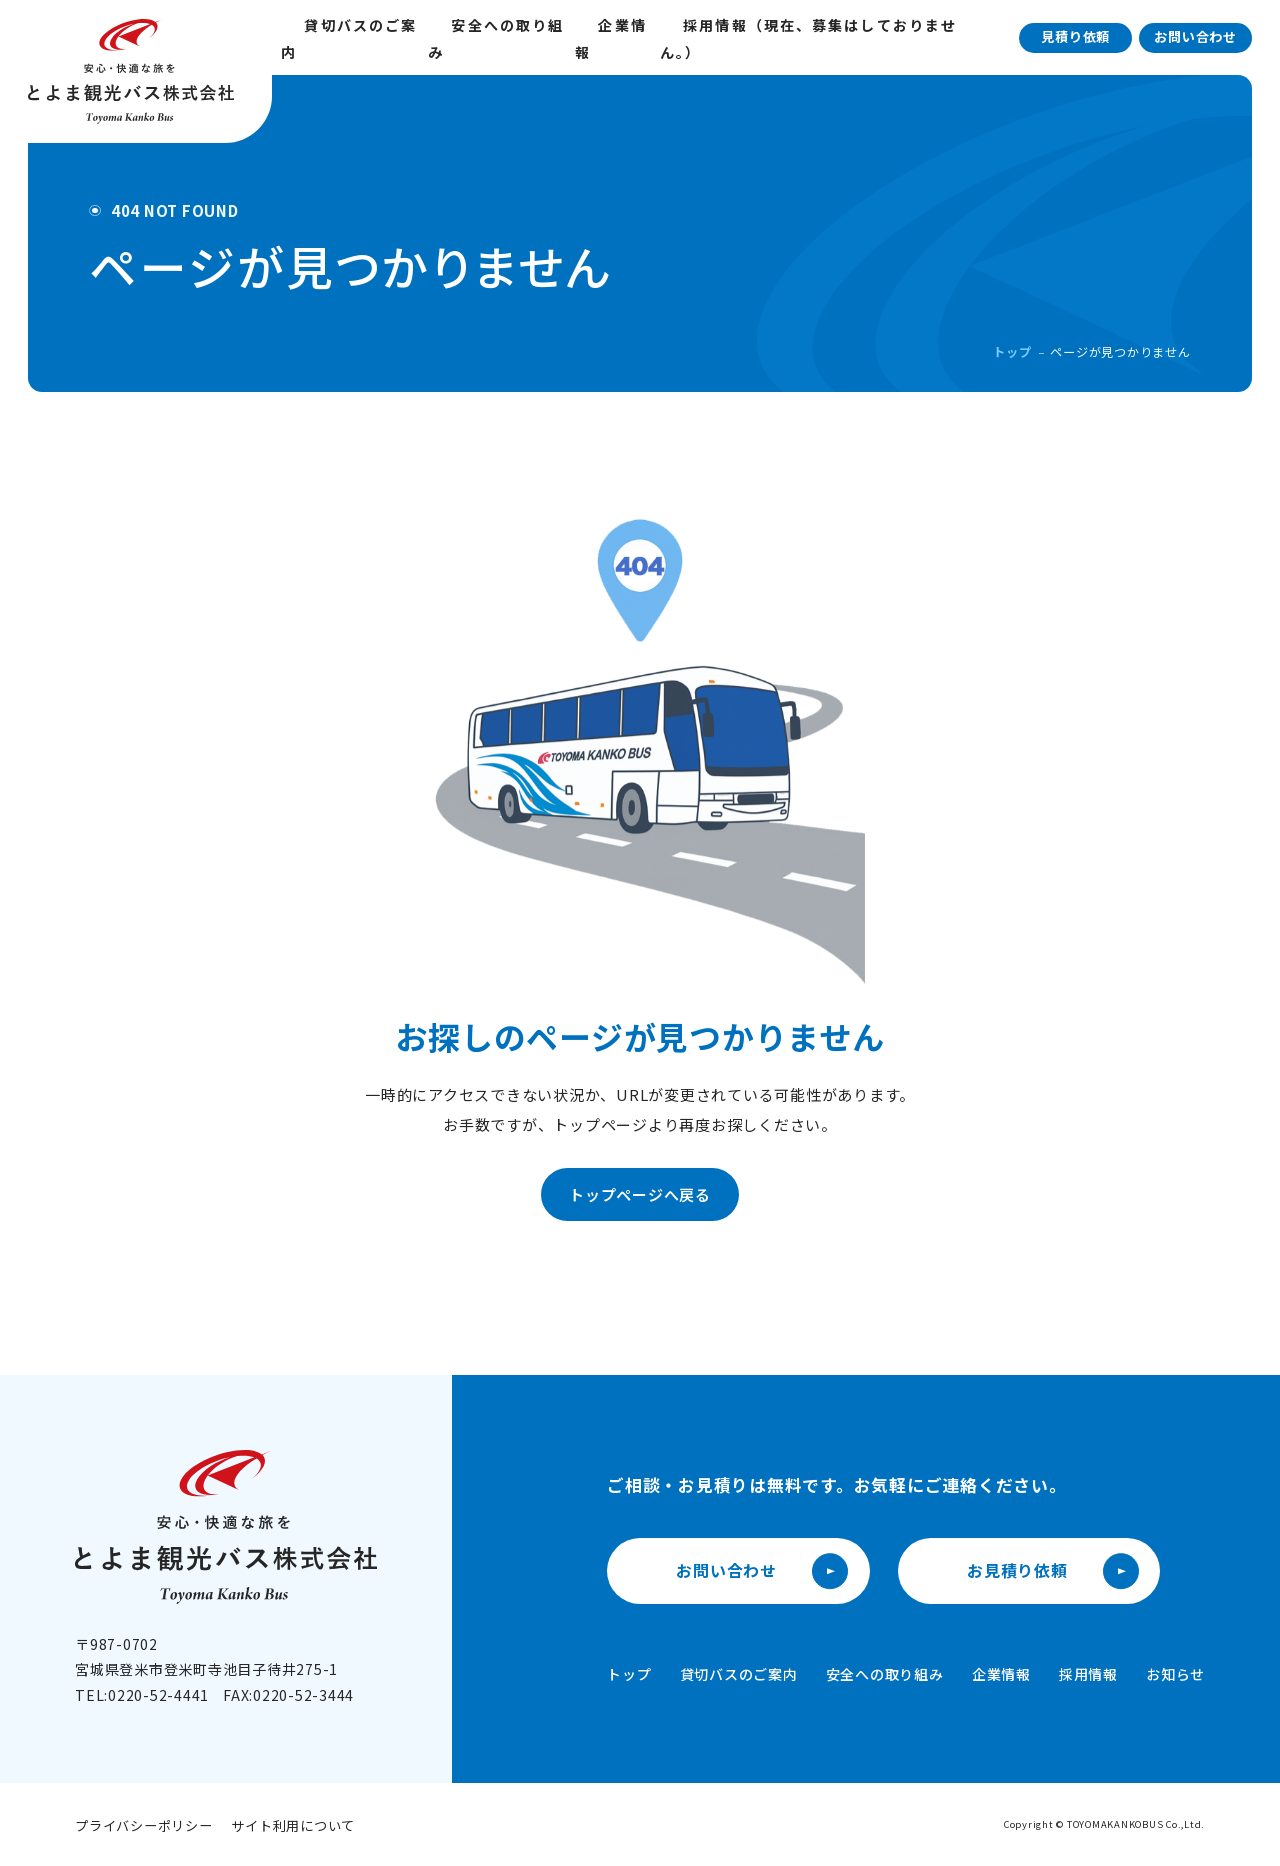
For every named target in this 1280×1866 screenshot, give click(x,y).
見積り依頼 (1075, 36)
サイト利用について (293, 1825)
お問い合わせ (1195, 36)
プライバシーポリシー (144, 1825)
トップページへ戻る (640, 1194)
